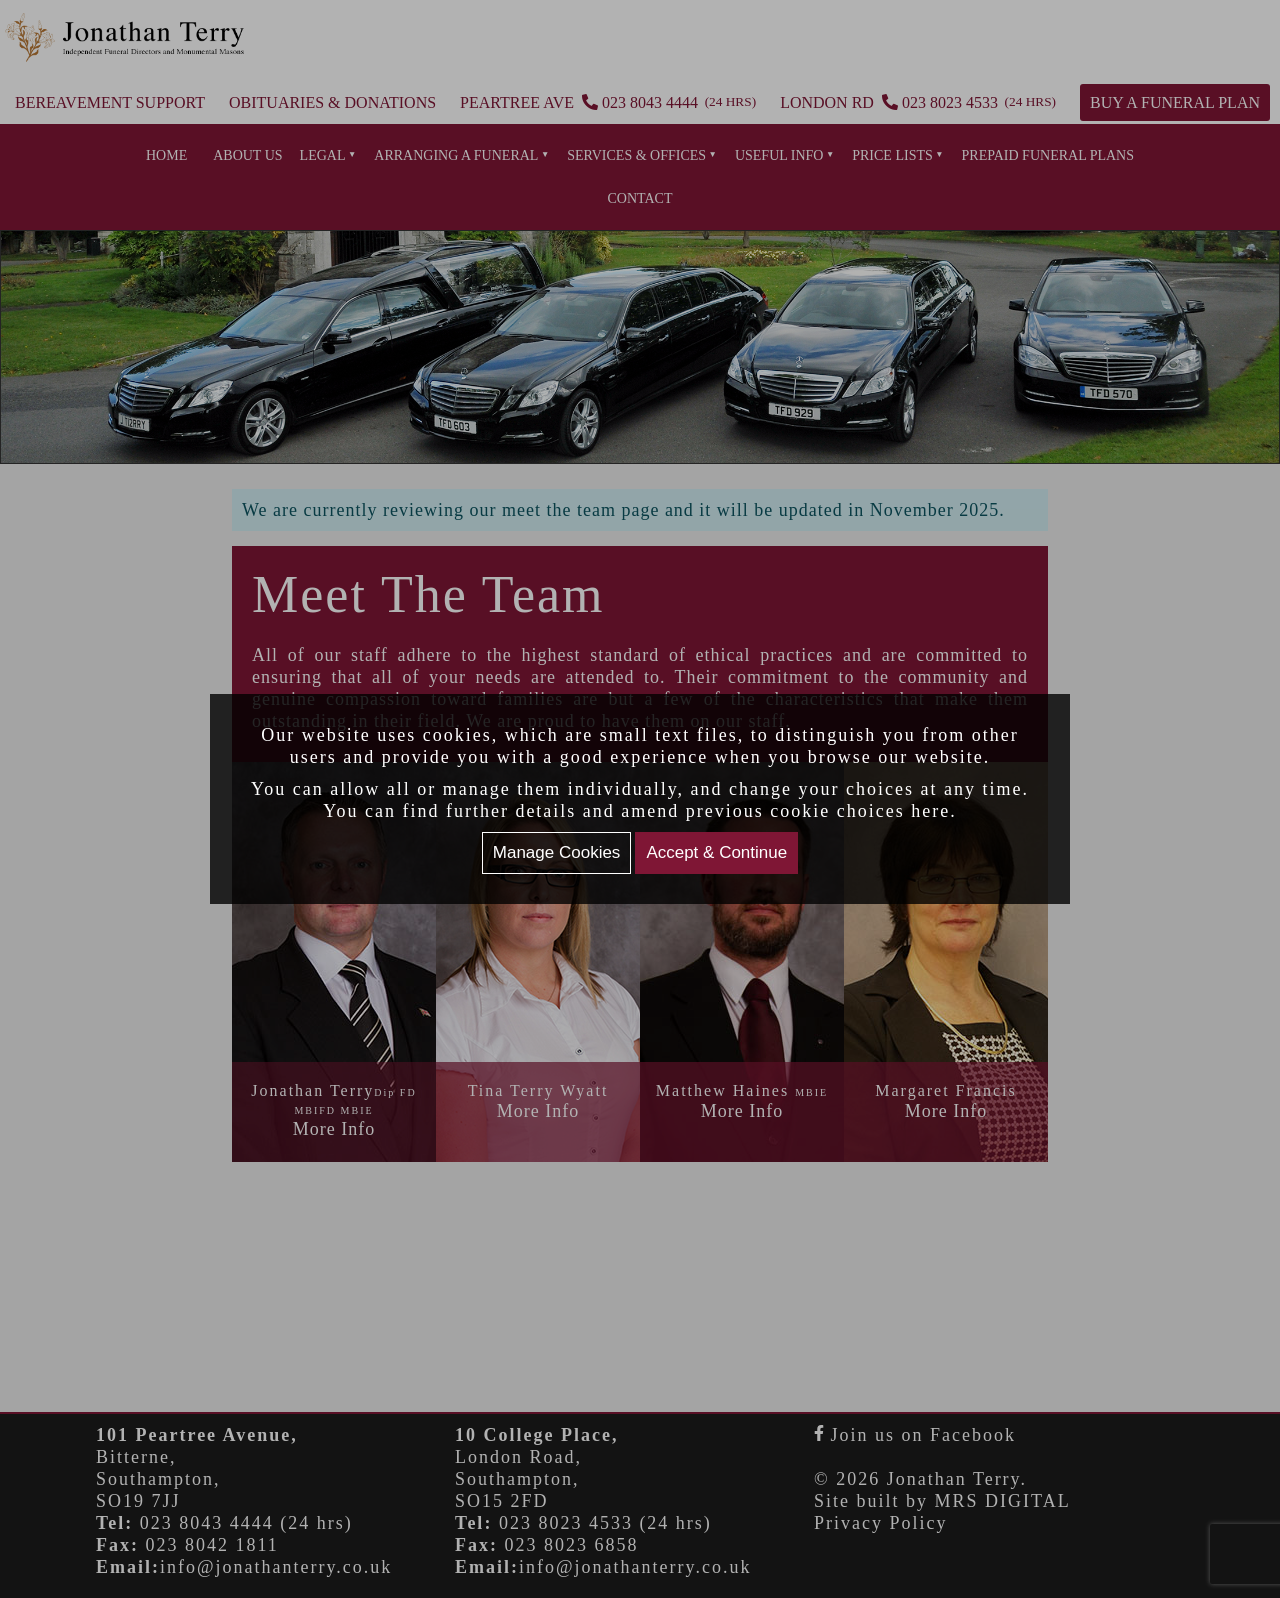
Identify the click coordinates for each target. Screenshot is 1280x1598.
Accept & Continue (716, 852)
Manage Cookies (557, 852)
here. (933, 811)
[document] (640, 799)
